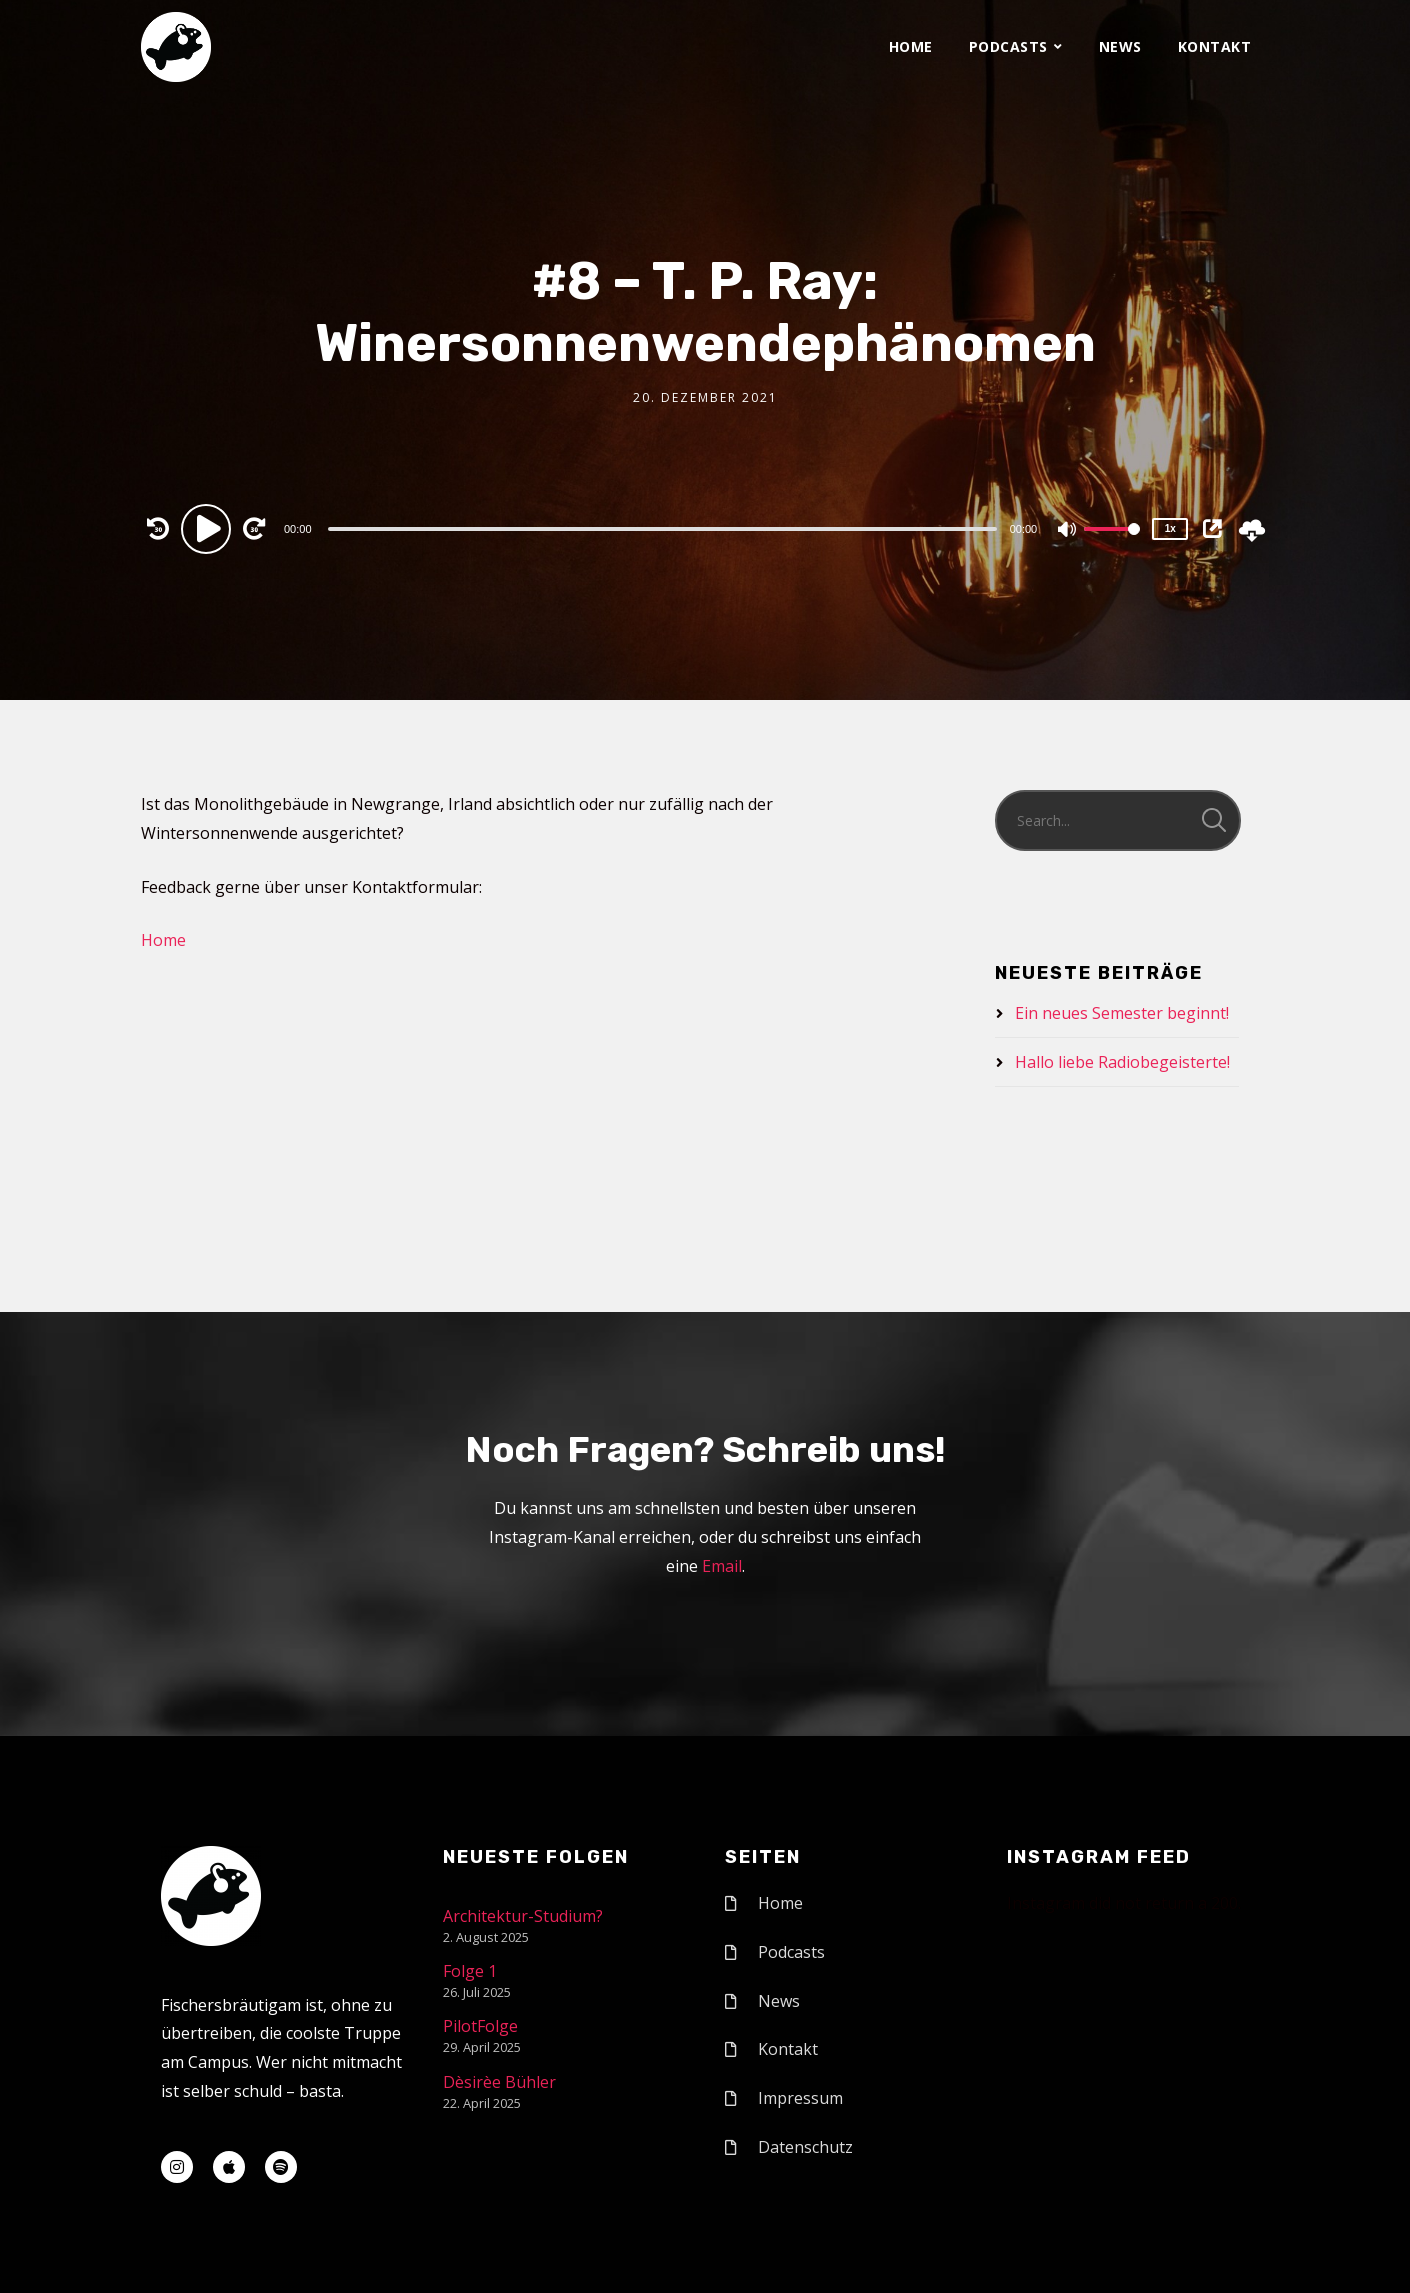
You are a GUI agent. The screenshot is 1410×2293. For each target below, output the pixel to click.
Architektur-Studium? (523, 1916)
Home (911, 46)
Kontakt (1215, 46)
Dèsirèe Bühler (499, 2082)
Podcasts (1008, 46)
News (1120, 46)
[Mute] (1068, 531)
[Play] (209, 528)
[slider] (662, 529)
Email (722, 1566)
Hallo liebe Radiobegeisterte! (1122, 1062)
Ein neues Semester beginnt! (1122, 1013)
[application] (664, 528)
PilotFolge (480, 2026)
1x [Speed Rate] (1170, 528)
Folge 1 (470, 1971)
